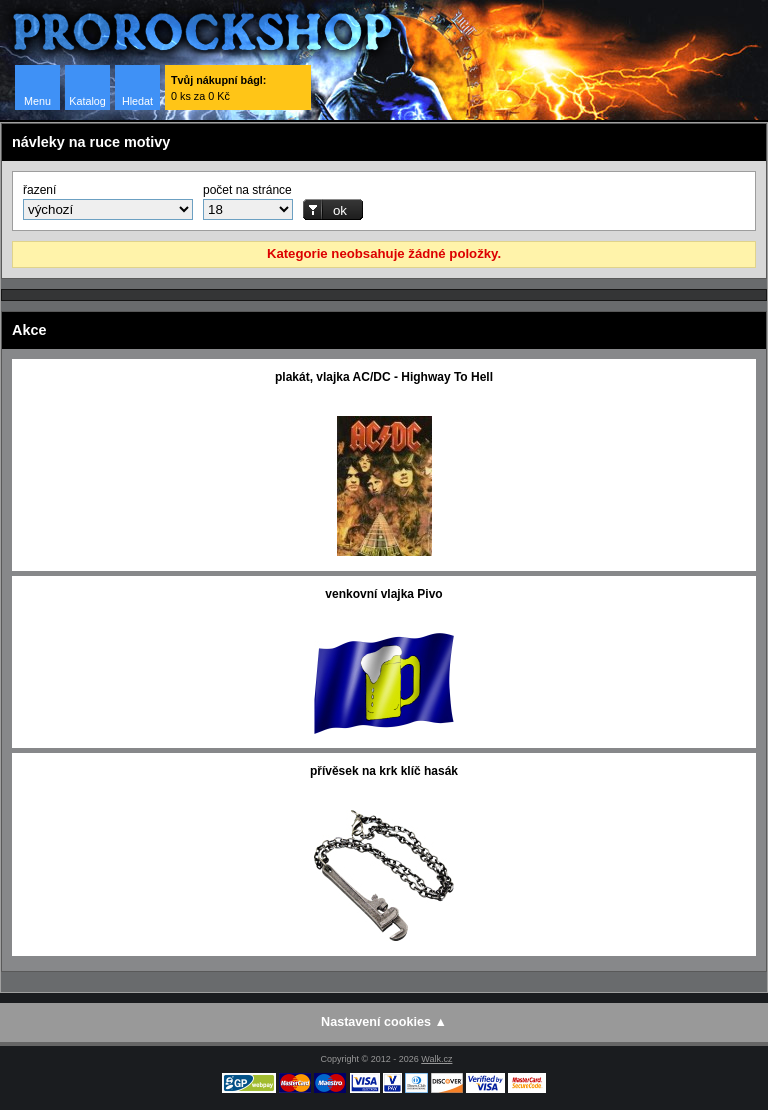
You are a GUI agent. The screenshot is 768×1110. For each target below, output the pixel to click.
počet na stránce (247, 190)
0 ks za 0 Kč (218, 88)
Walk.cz (436, 1059)
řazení (39, 190)
